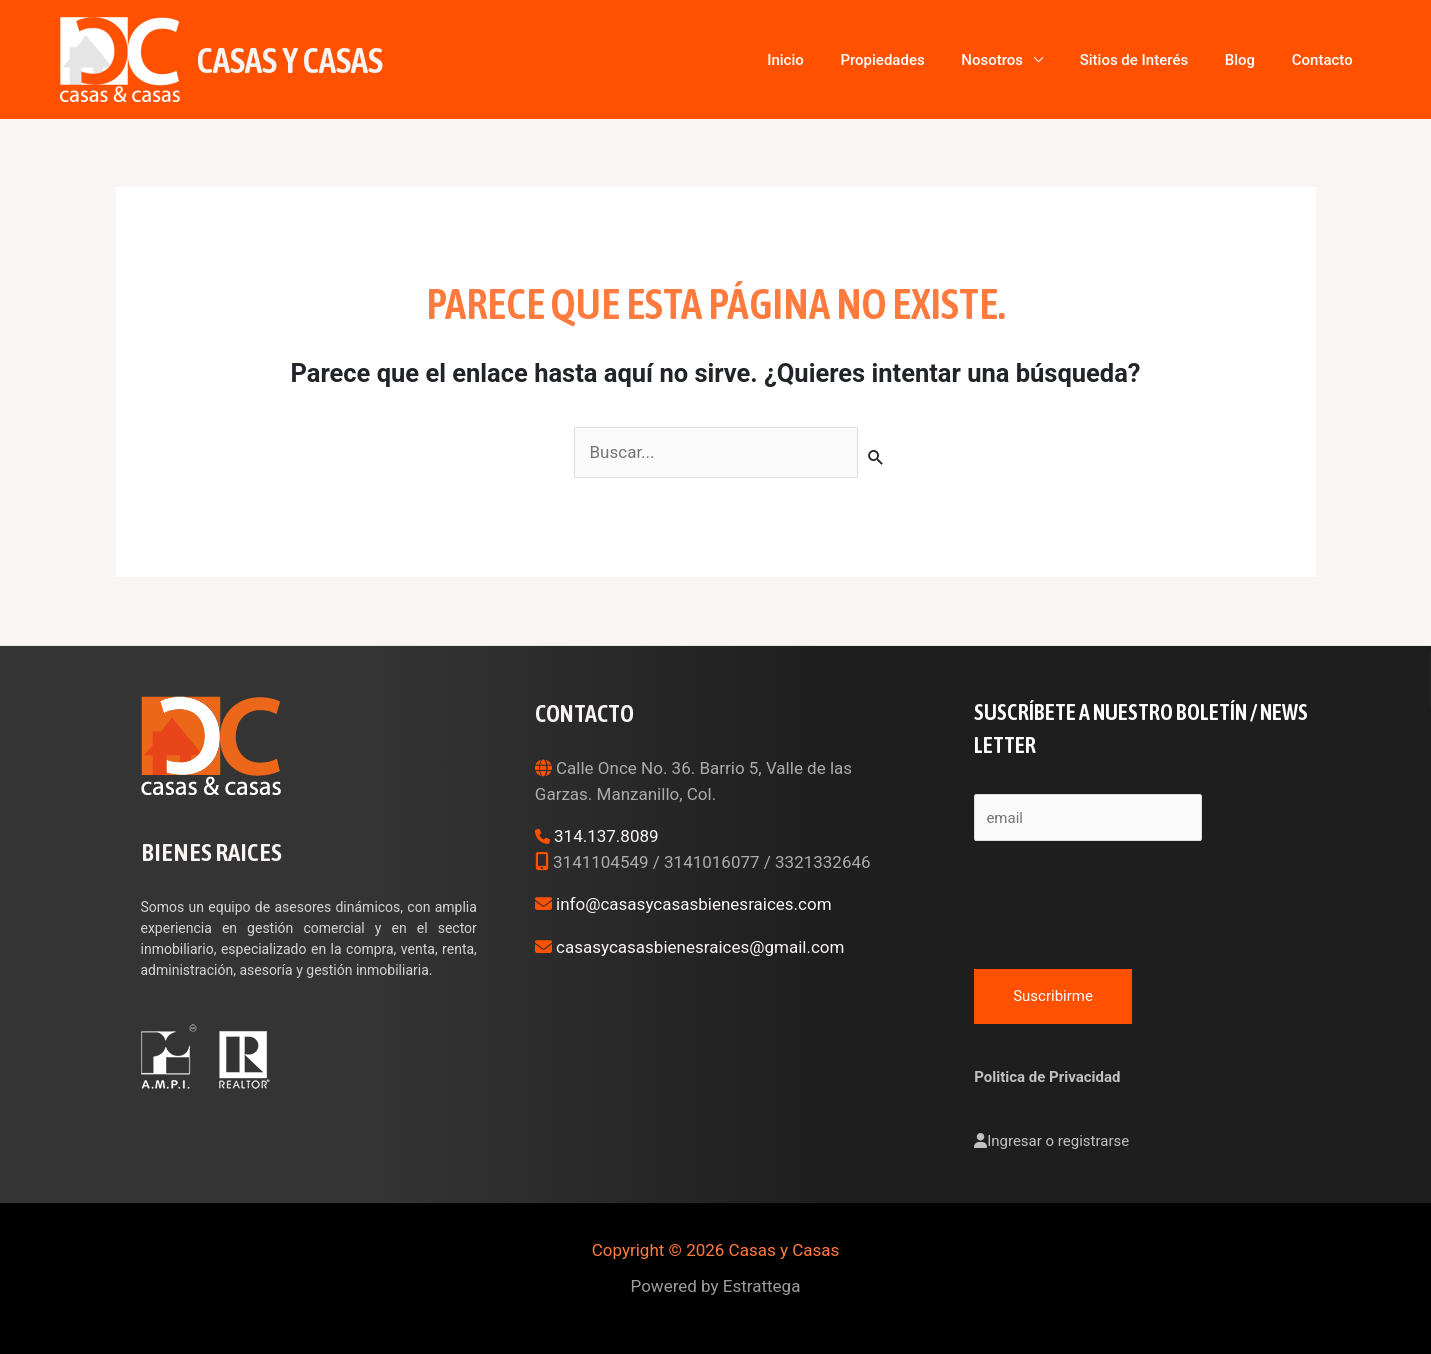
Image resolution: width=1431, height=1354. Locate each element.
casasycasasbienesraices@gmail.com (700, 947)
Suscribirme (1053, 996)
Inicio (877, 60)
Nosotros (1051, 60)
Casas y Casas (290, 60)
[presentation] (1126, 900)
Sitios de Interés (1175, 60)
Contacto (1330, 60)
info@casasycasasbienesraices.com (694, 904)
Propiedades (957, 60)
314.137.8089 (606, 836)
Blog (1265, 60)
